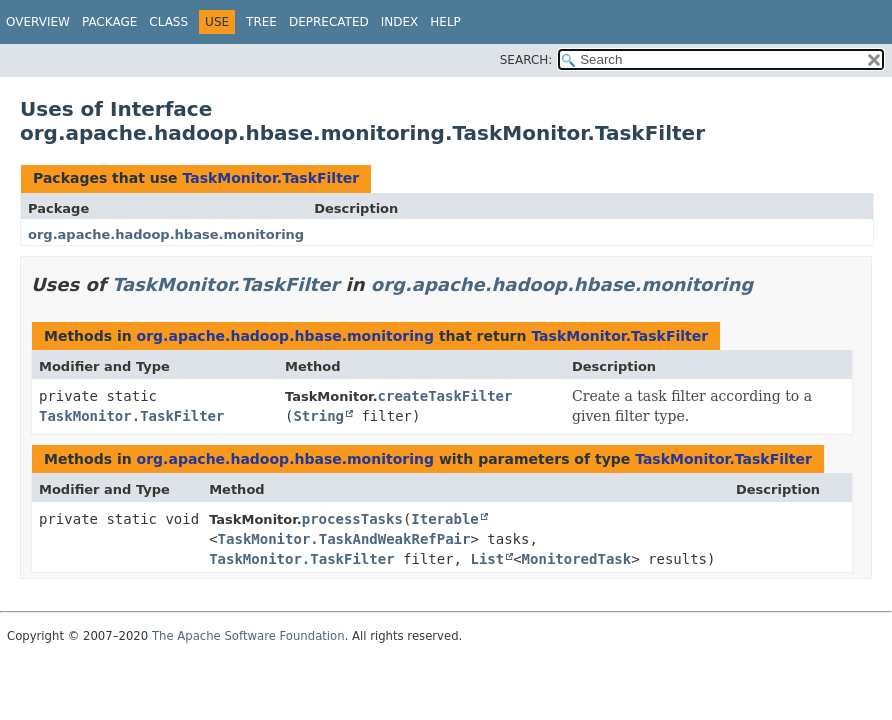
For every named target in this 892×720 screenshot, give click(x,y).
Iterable (444, 519)
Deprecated (329, 22)
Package (109, 22)
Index (400, 22)
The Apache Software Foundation (248, 636)
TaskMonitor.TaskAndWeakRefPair (344, 539)
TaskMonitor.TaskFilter (270, 178)
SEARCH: (526, 60)
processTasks (352, 519)
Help (445, 22)
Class (168, 22)
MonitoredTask (577, 559)
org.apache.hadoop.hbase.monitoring (166, 234)
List (487, 559)
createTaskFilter (445, 396)
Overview (38, 22)
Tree (261, 22)
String (318, 416)
